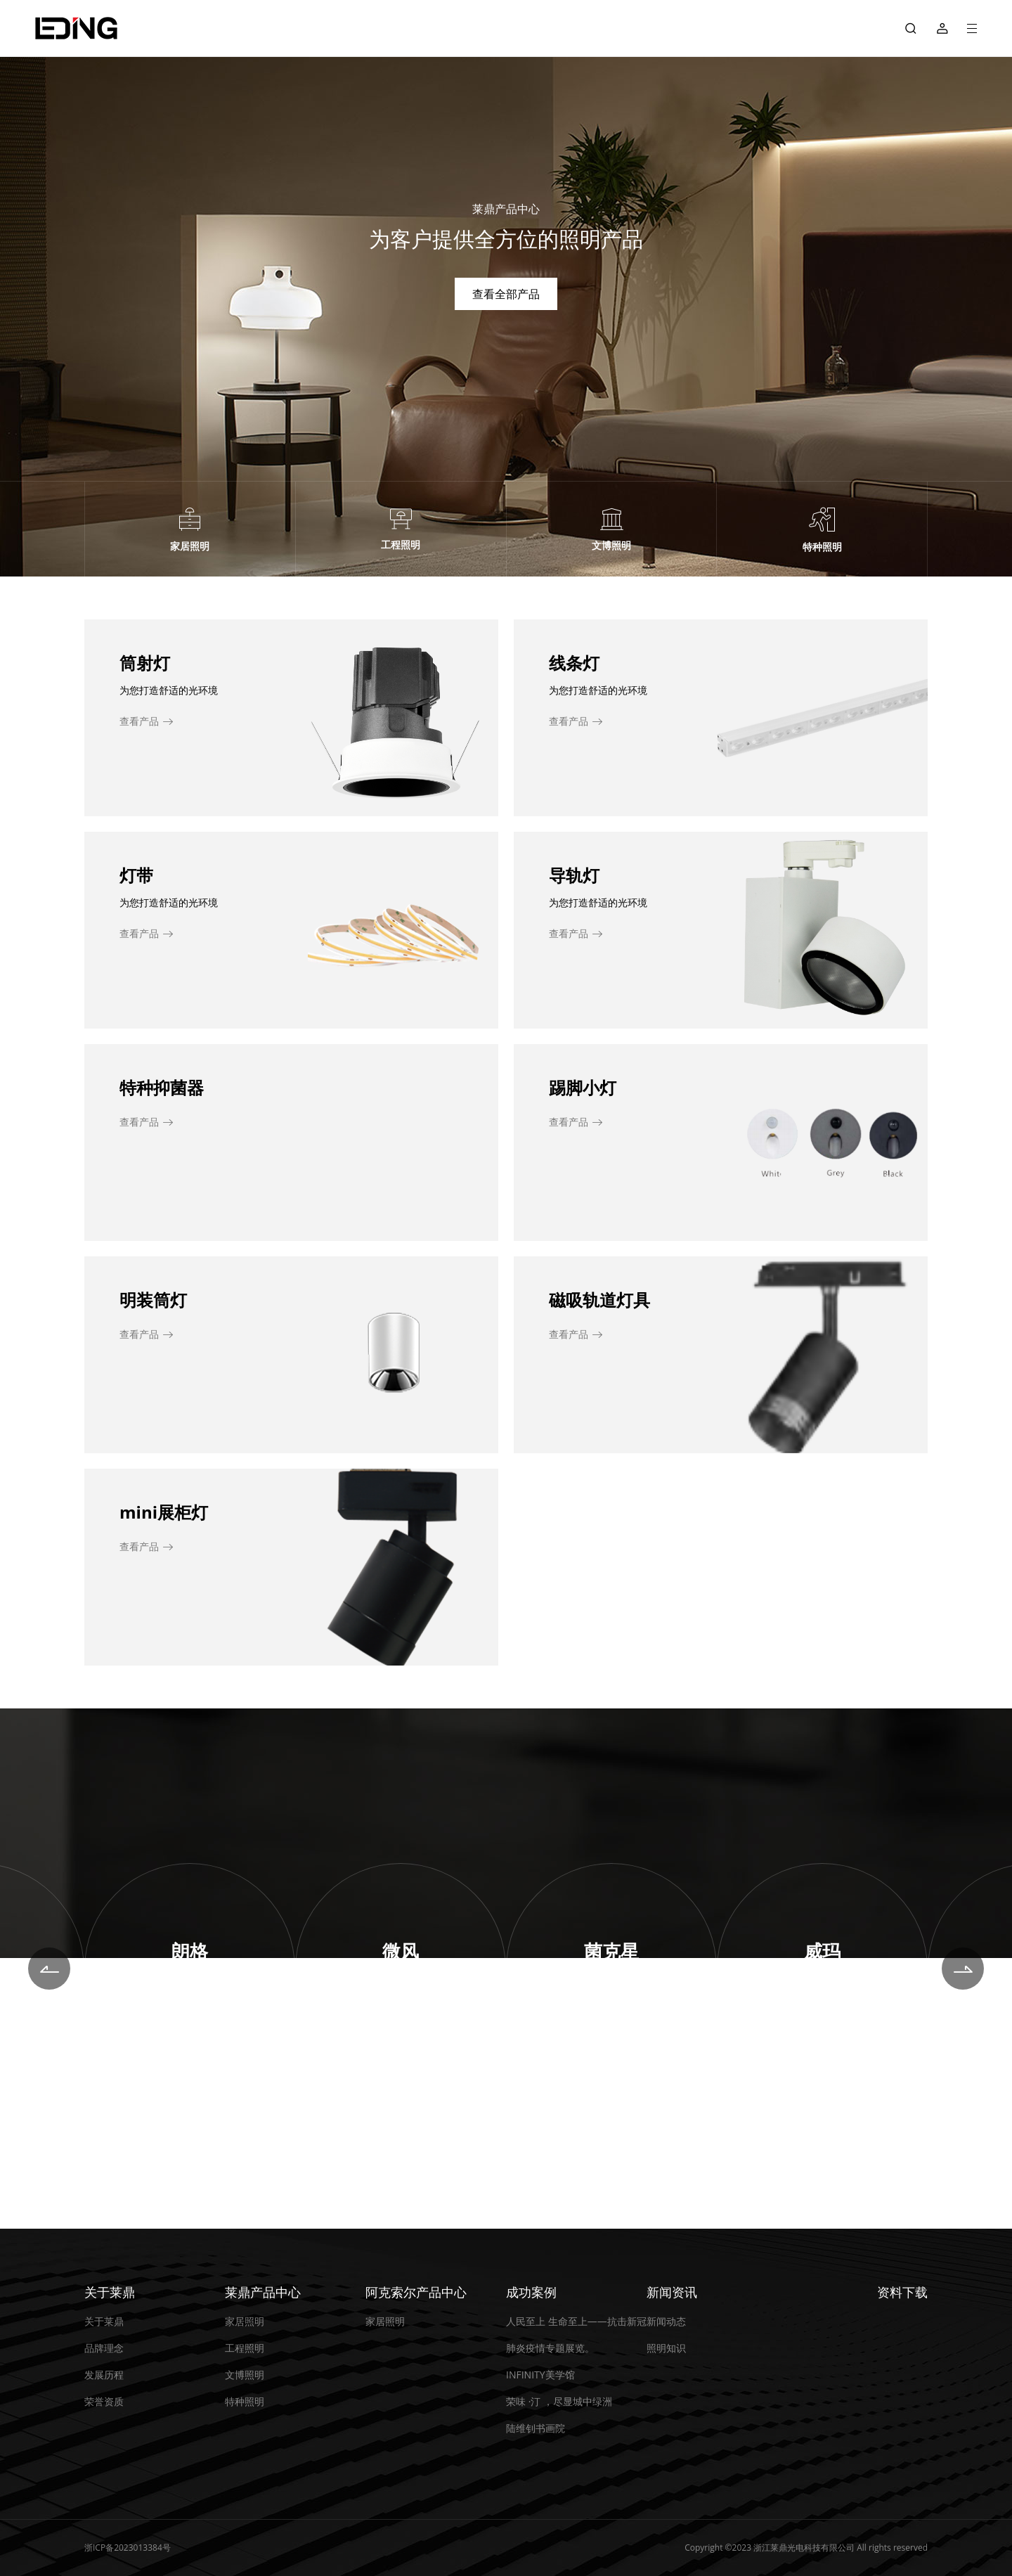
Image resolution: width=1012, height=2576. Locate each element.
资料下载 (902, 2292)
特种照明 (244, 2401)
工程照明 (244, 2348)
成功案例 (531, 2292)
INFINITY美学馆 (540, 2374)
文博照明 (244, 2374)
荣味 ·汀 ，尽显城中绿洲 (559, 2401)
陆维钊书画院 (535, 2428)
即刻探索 (189, 2009)
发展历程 (104, 2374)
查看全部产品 (506, 294)
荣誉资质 (104, 2401)
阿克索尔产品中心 (416, 2292)
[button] (49, 1968)
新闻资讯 (672, 2292)
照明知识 (666, 2348)
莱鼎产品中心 (263, 2292)
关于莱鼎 (109, 2292)
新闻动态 (666, 2321)
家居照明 (244, 2321)
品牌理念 (104, 2348)
